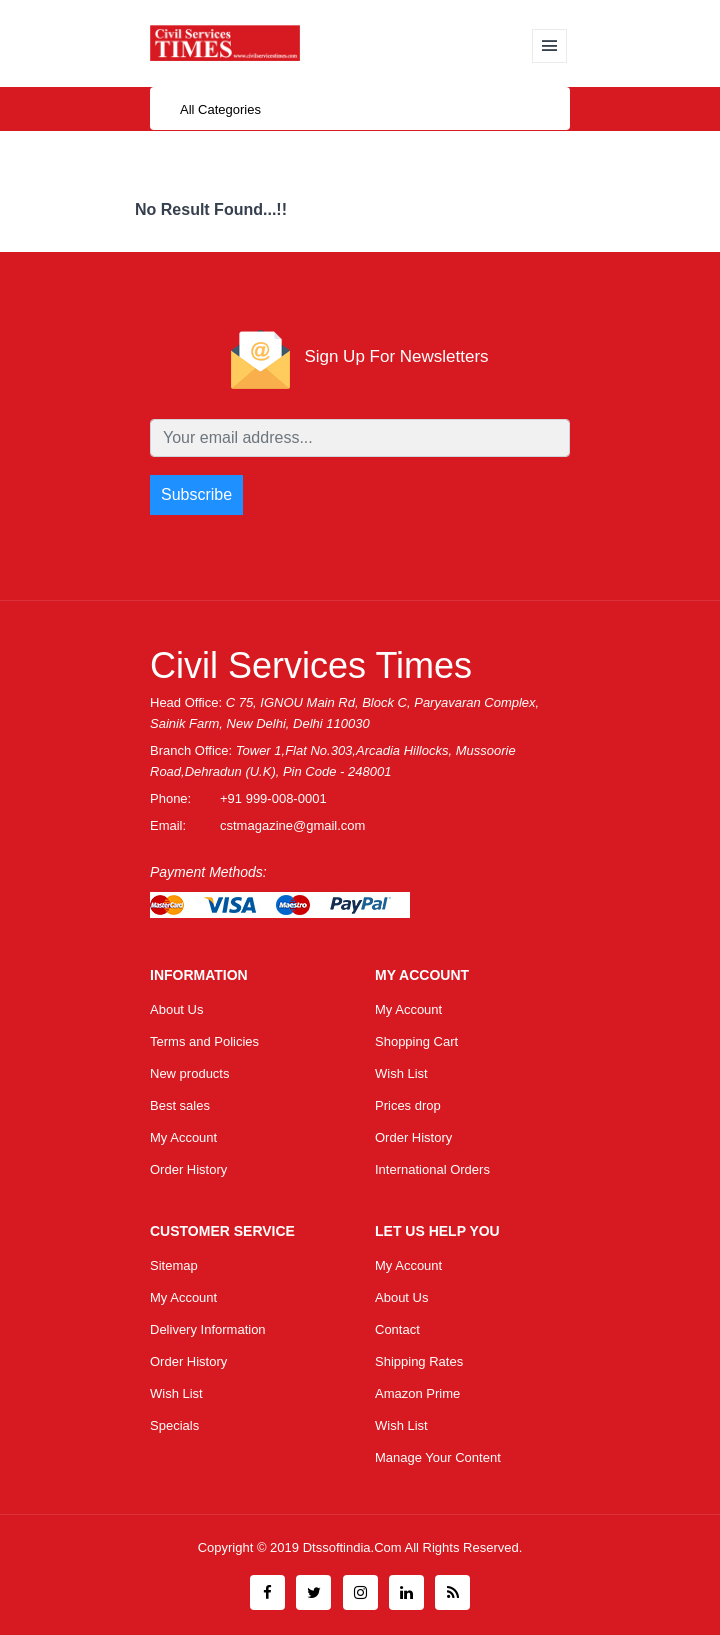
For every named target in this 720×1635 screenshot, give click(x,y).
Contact (397, 1329)
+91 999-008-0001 (273, 798)
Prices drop (408, 1105)
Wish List (401, 1073)
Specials (174, 1425)
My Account (183, 1137)
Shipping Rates (419, 1361)
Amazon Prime (417, 1393)
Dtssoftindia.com (354, 1547)
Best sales (180, 1105)
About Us (176, 1009)
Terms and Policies (204, 1041)
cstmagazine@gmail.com (292, 825)
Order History (188, 1169)
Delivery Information (208, 1329)
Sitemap (174, 1265)
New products (189, 1073)
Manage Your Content (438, 1457)
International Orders (432, 1169)
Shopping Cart (416, 1041)
